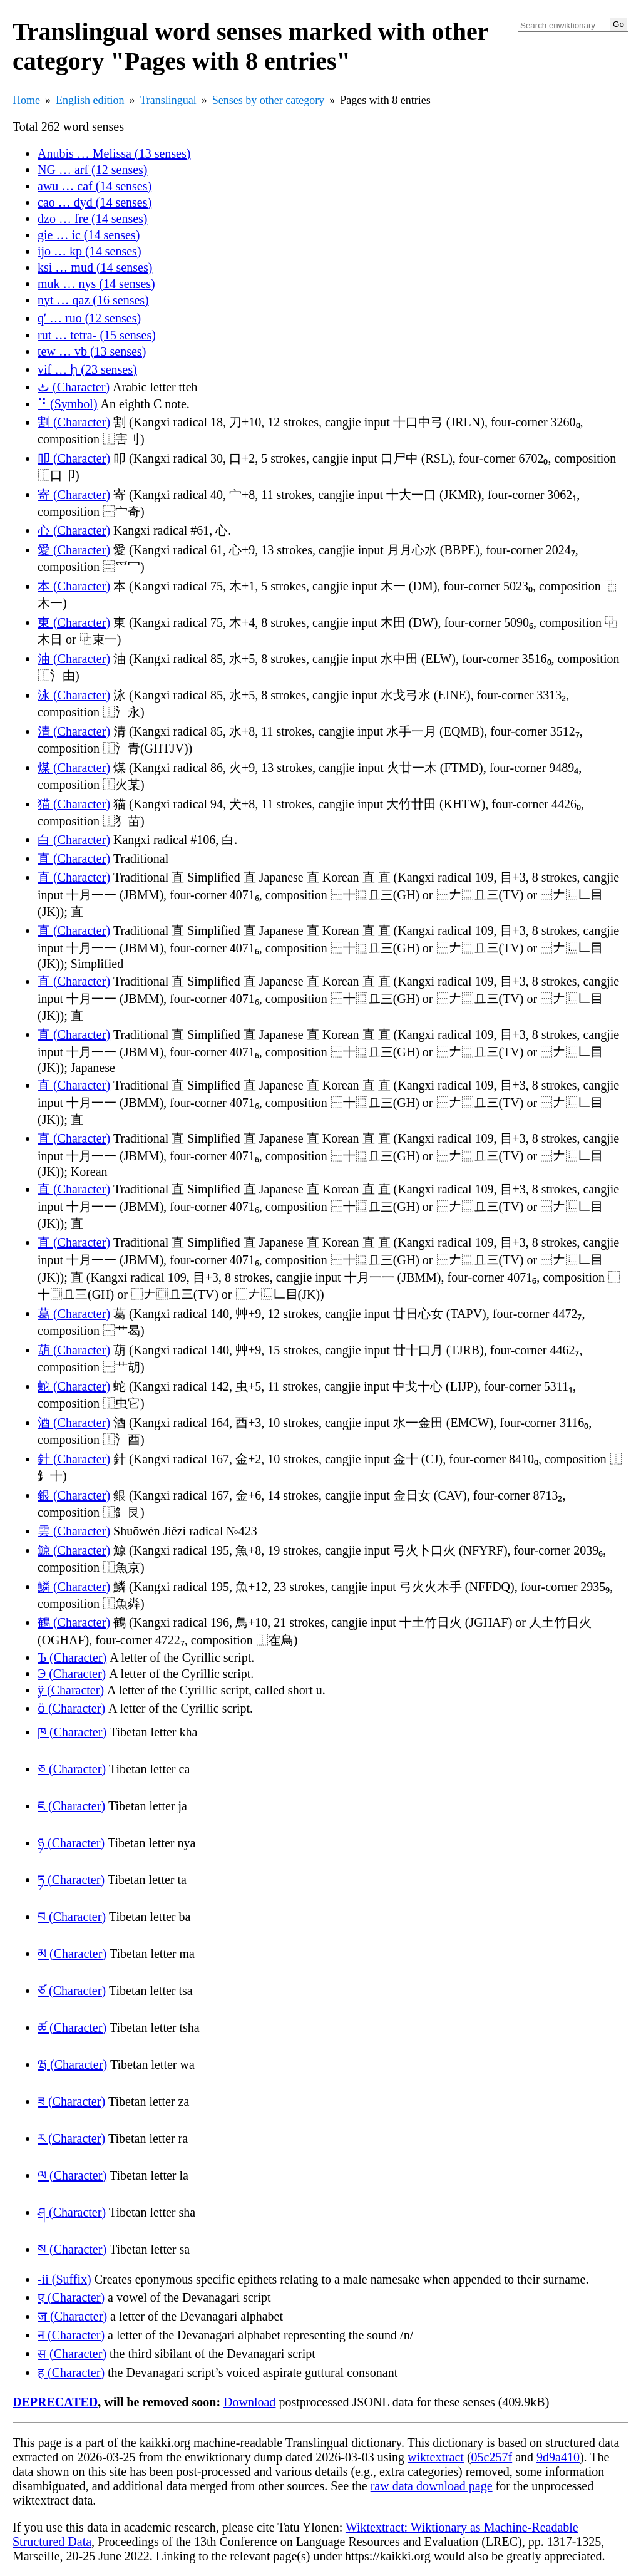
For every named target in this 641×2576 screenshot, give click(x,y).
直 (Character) (74, 858)
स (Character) (72, 2354)
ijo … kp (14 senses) (89, 251)
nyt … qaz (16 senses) (93, 300)
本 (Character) (74, 586)
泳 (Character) (74, 695)
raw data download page (432, 2486)
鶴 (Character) (74, 1622)
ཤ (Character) (72, 2212)
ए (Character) (71, 2297)
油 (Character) (74, 659)
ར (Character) (71, 2138)
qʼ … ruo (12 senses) (89, 318)
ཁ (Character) (72, 1732)
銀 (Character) (74, 1495)
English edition (90, 100)
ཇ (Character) (71, 1806)
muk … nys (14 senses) (96, 284)
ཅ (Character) (72, 1769)
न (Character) (71, 2335)
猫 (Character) (74, 804)
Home (26, 100)
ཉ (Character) (71, 1843)
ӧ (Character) (71, 1708)
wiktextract (436, 2457)
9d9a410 (558, 2457)
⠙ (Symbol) (68, 404)
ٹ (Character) (74, 387)
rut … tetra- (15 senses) (97, 335)
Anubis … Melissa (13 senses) (114, 153)
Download (249, 2402)
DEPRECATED (55, 2402)
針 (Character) (74, 1459)
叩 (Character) (74, 458)
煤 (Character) (74, 768)
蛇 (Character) (74, 1386)
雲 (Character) (74, 1531)
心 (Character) (74, 530)
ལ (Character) (72, 2175)
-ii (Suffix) (64, 2279)
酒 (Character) (74, 1423)
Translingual (168, 100)
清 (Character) (74, 731)
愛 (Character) (74, 550)
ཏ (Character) (71, 1880)
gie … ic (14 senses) (89, 235)
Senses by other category (268, 100)
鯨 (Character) (74, 1550)
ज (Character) (72, 2316)
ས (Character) (72, 2249)
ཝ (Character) (72, 2064)
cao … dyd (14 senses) (94, 202)
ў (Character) (71, 1690)
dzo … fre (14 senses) (93, 218)
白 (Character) (74, 840)
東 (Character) (74, 622)
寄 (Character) (74, 495)
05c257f (492, 2457)
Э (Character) (72, 1674)
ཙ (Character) (72, 1990)
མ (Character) (72, 1953)
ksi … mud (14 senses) (95, 267)
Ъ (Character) (72, 1657)
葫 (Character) (74, 1350)
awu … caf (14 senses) (94, 186)
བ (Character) (72, 1917)
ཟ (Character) (71, 2101)
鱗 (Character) (74, 1587)
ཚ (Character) (72, 2027)
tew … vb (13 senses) (92, 351)
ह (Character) (71, 2372)
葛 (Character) (74, 1314)
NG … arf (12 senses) (93, 170)
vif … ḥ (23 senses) (87, 369)
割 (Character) (74, 422)
